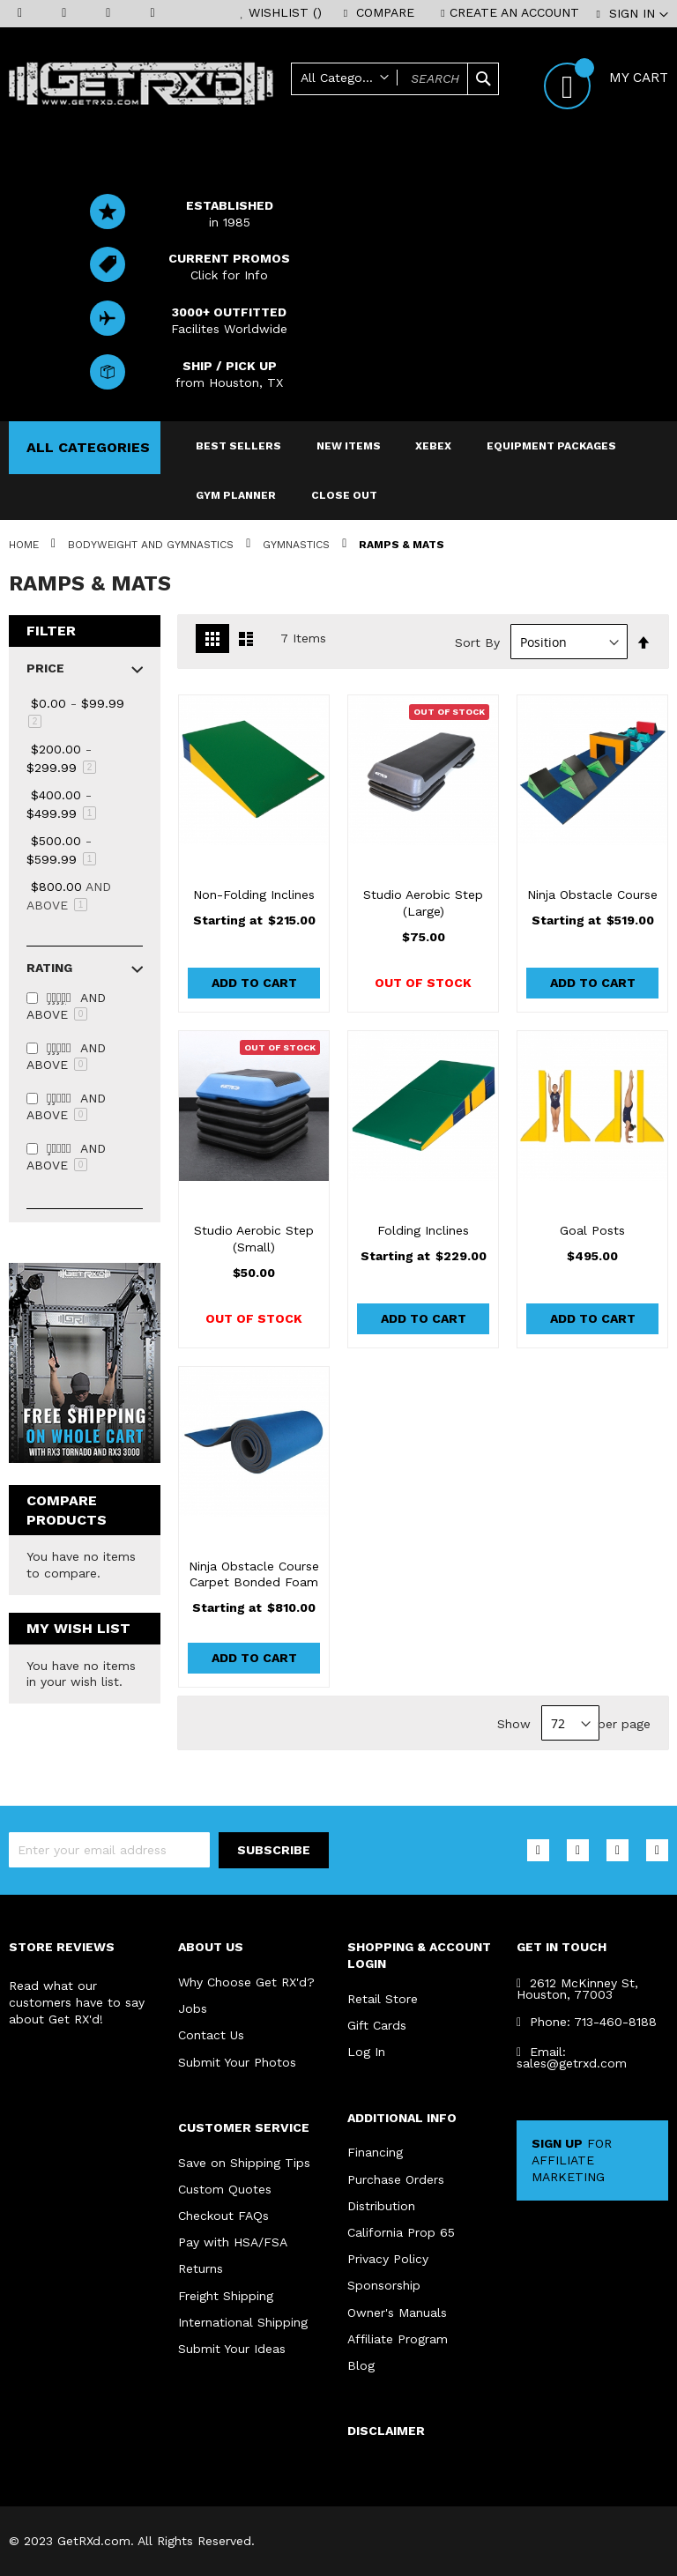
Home (25, 544)
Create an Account (514, 12)
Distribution (381, 2204)
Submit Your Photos (237, 2060)
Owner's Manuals (397, 2312)
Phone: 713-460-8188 (587, 2019)
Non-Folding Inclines (254, 895)
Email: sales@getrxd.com (572, 2054)
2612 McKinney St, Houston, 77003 (577, 1986)
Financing (375, 2150)
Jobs (192, 2006)
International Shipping (243, 2321)
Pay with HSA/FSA (232, 2241)
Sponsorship (383, 2284)
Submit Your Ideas (232, 2349)
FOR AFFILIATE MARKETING (572, 2158)
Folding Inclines (423, 1230)
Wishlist (285, 12)
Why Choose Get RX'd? (246, 1979)
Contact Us (211, 2033)
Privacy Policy (387, 2258)
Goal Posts (592, 1230)
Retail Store (382, 1995)
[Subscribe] (274, 1848)
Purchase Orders (395, 2177)
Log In (366, 2049)
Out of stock (423, 983)
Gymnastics (298, 544)
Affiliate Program (397, 2338)
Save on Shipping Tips (244, 2160)
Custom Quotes (225, 2187)
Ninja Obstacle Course (592, 895)
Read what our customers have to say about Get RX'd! (77, 1999)
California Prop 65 (401, 2230)
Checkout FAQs (223, 2214)
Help (459, 107)
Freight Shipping (225, 2295)
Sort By (477, 642)
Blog (361, 2365)
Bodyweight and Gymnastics (152, 544)
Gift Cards (376, 2023)
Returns (200, 2267)
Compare (385, 12)
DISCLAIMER (386, 2431)
